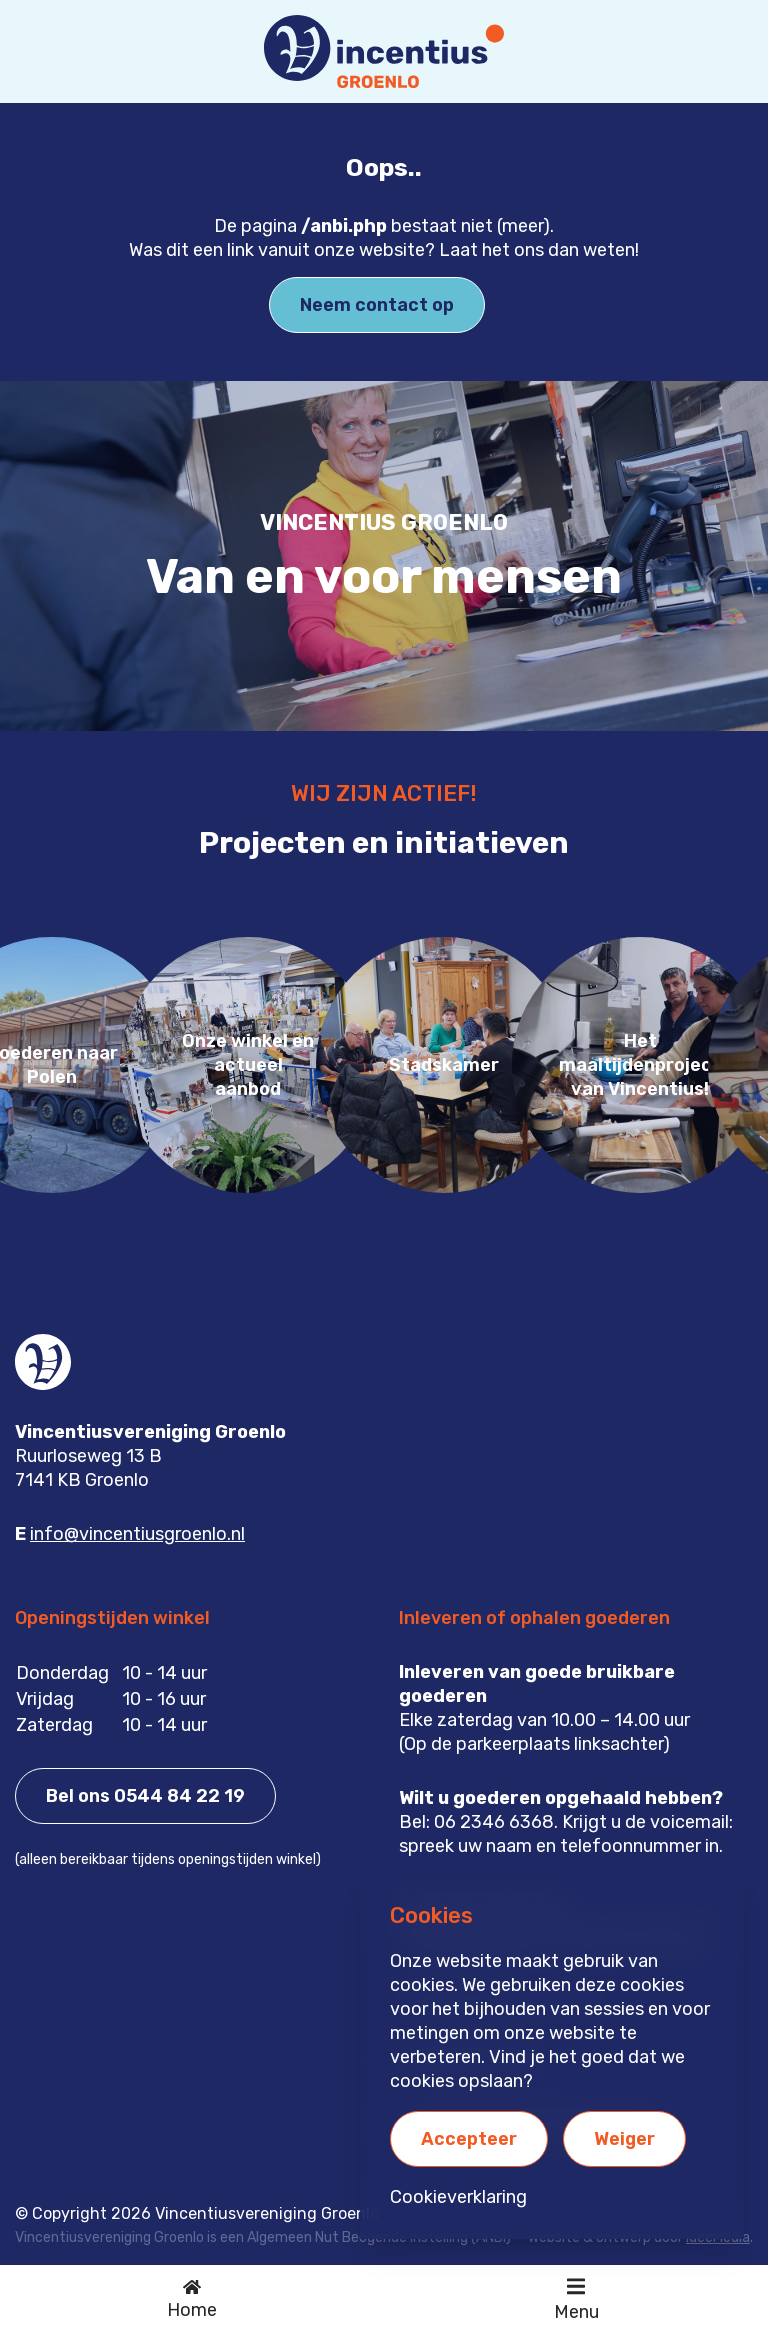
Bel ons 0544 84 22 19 (145, 1796)
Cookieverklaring (458, 2197)
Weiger (624, 2139)
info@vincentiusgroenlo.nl (137, 1534)
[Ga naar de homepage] (192, 2300)
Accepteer (469, 2139)
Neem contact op (377, 305)
